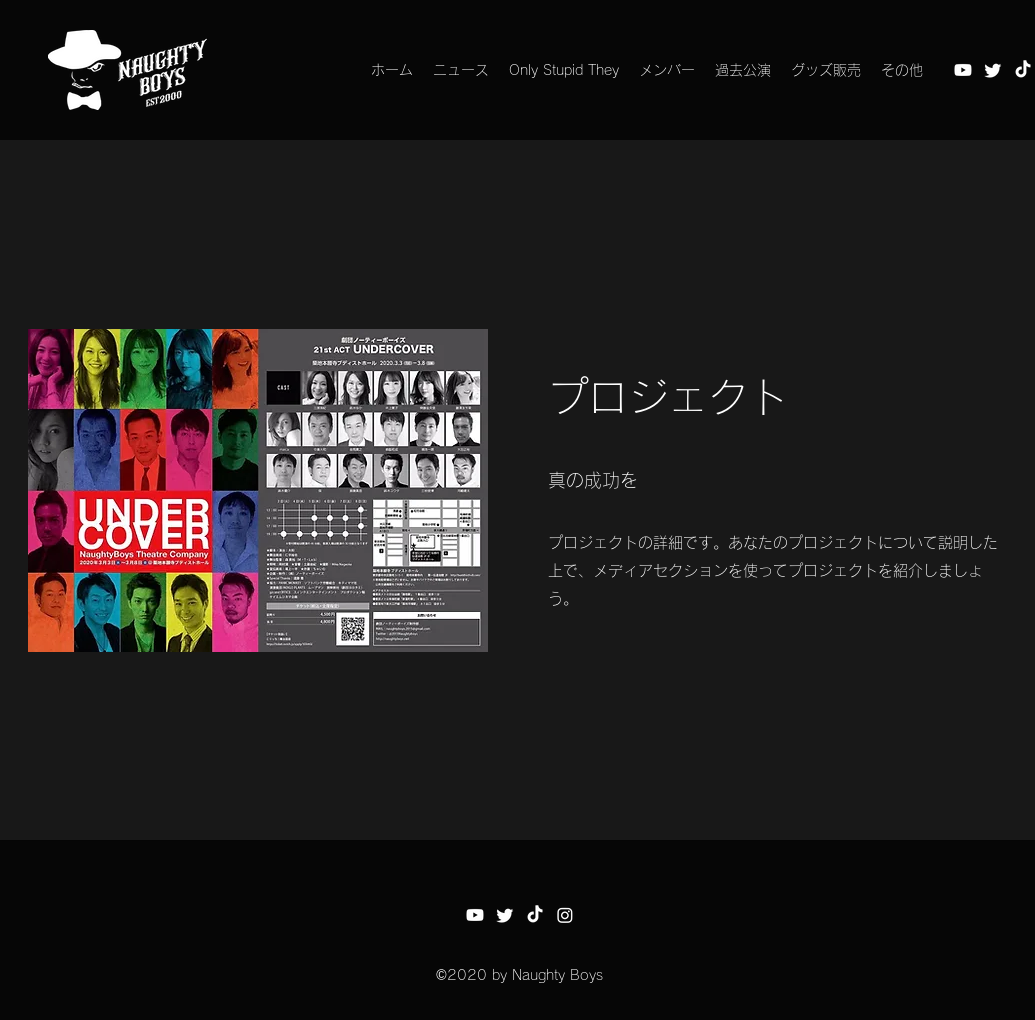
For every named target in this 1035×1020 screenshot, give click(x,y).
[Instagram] (565, 915)
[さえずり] (993, 70)
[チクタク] (1023, 70)
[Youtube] (963, 70)
